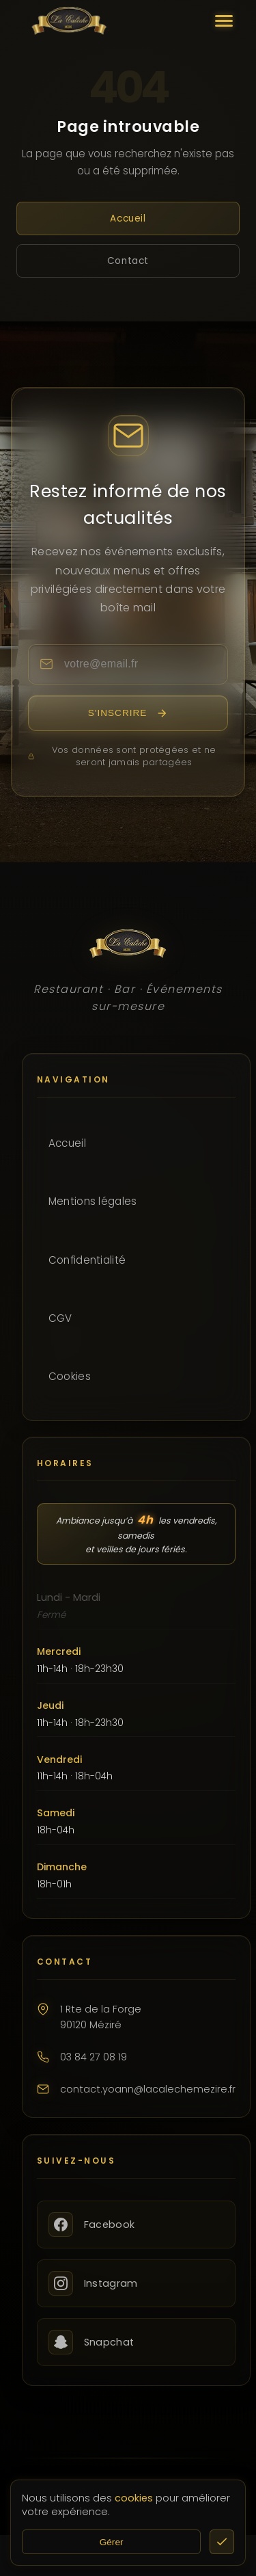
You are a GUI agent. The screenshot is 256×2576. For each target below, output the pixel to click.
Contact (128, 260)
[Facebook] (136, 2224)
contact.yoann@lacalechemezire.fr (148, 2089)
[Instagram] (136, 2283)
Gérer (112, 2542)
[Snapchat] (136, 2342)
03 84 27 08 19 (93, 2057)
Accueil (127, 218)
